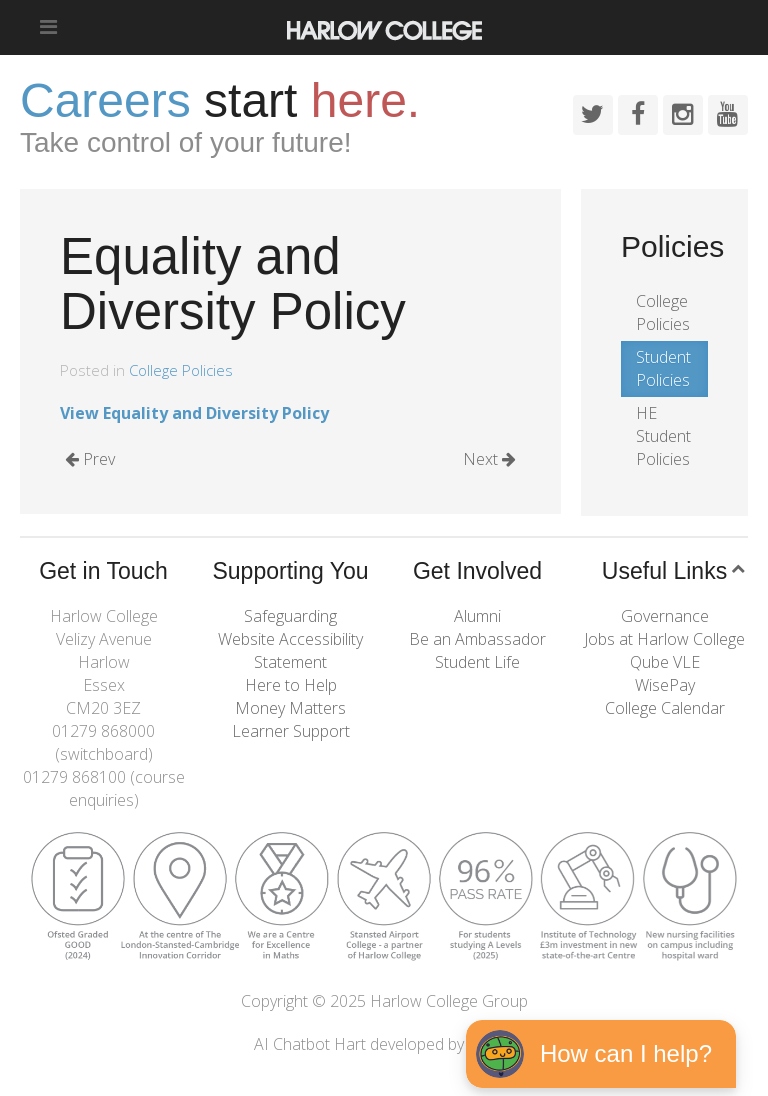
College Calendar (665, 708)
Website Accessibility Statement (290, 650)
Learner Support (291, 731)
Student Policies (663, 368)
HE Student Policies (663, 436)
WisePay (665, 685)
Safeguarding (290, 616)
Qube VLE (665, 662)
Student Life (477, 662)
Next (489, 459)
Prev (90, 459)
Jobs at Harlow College (664, 639)
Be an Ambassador (477, 639)
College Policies (181, 370)
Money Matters (290, 708)
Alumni (477, 616)
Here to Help (291, 685)
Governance (665, 616)
